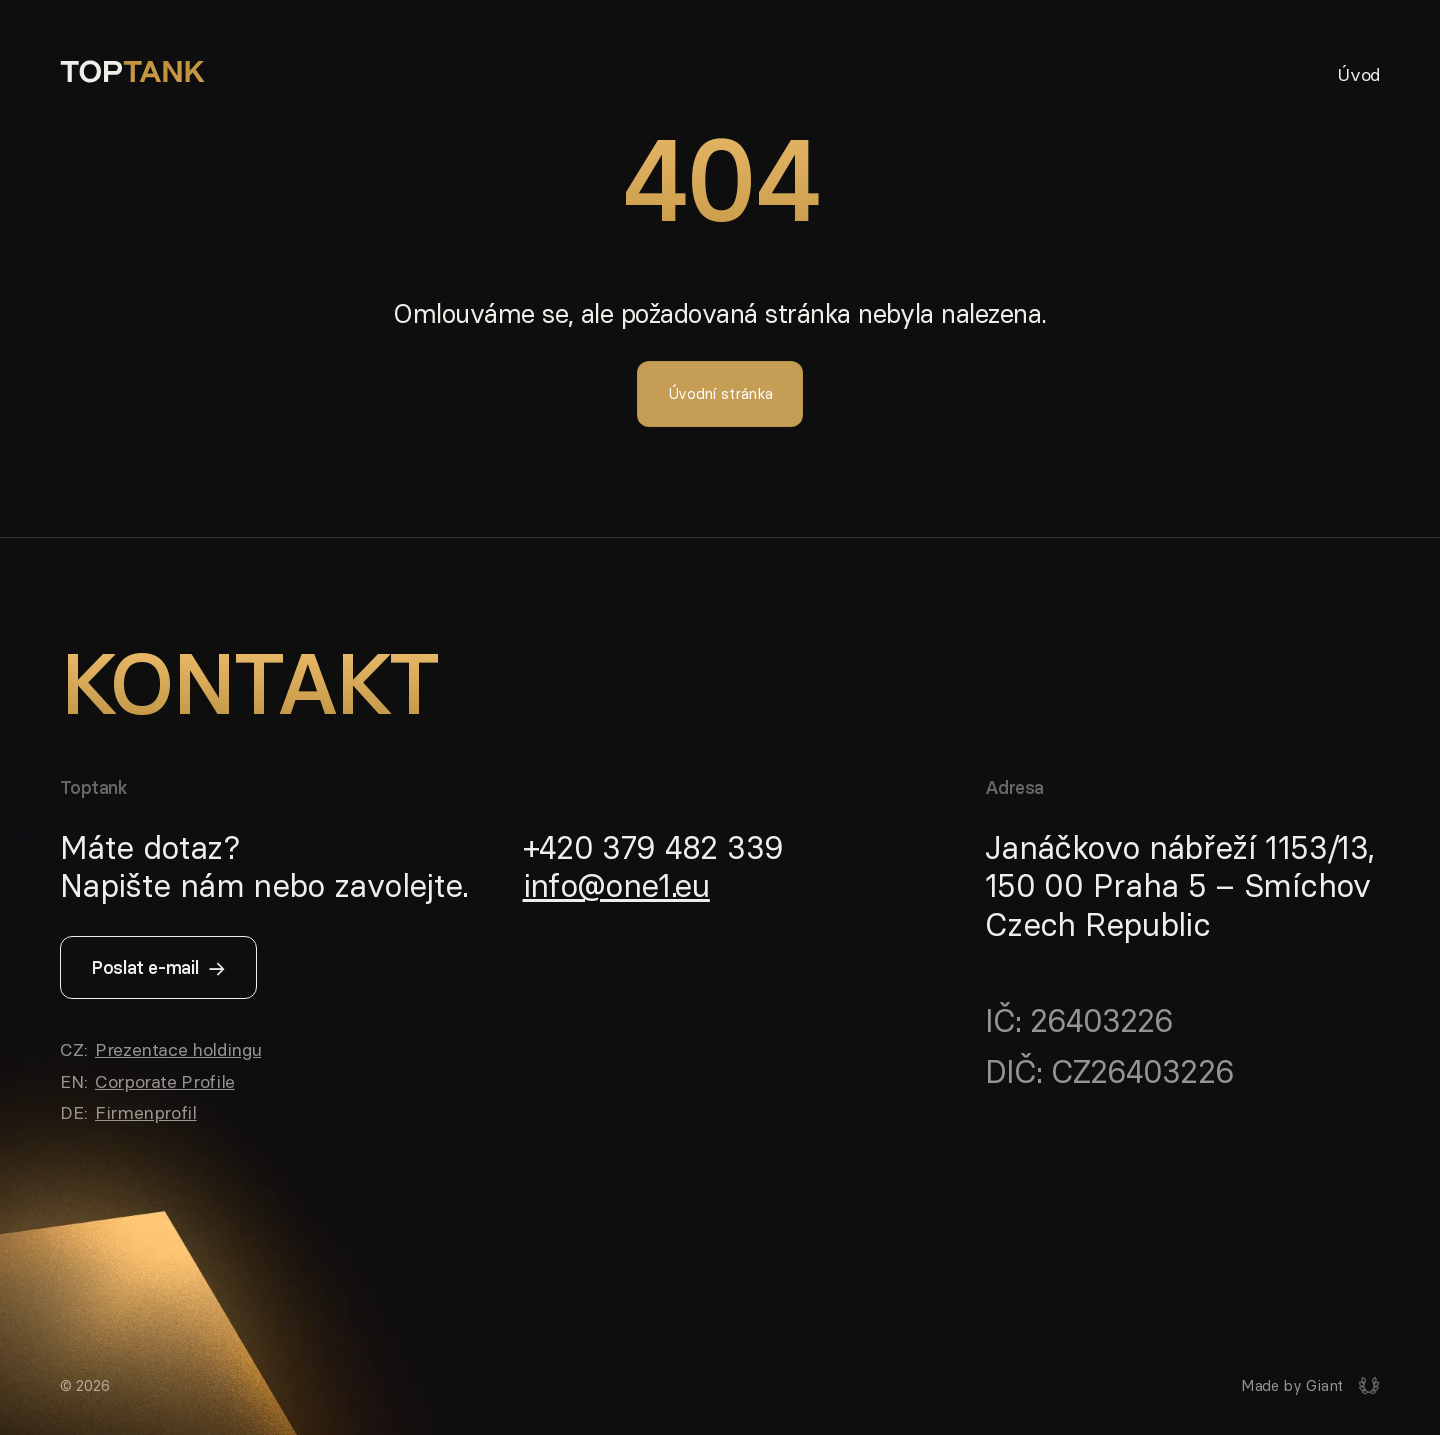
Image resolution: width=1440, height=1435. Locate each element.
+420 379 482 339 (653, 848)
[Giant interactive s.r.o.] (1310, 1386)
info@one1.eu (616, 886)
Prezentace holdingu (178, 1049)
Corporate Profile (165, 1081)
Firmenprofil (146, 1112)
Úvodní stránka (720, 393)
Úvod (1358, 74)
